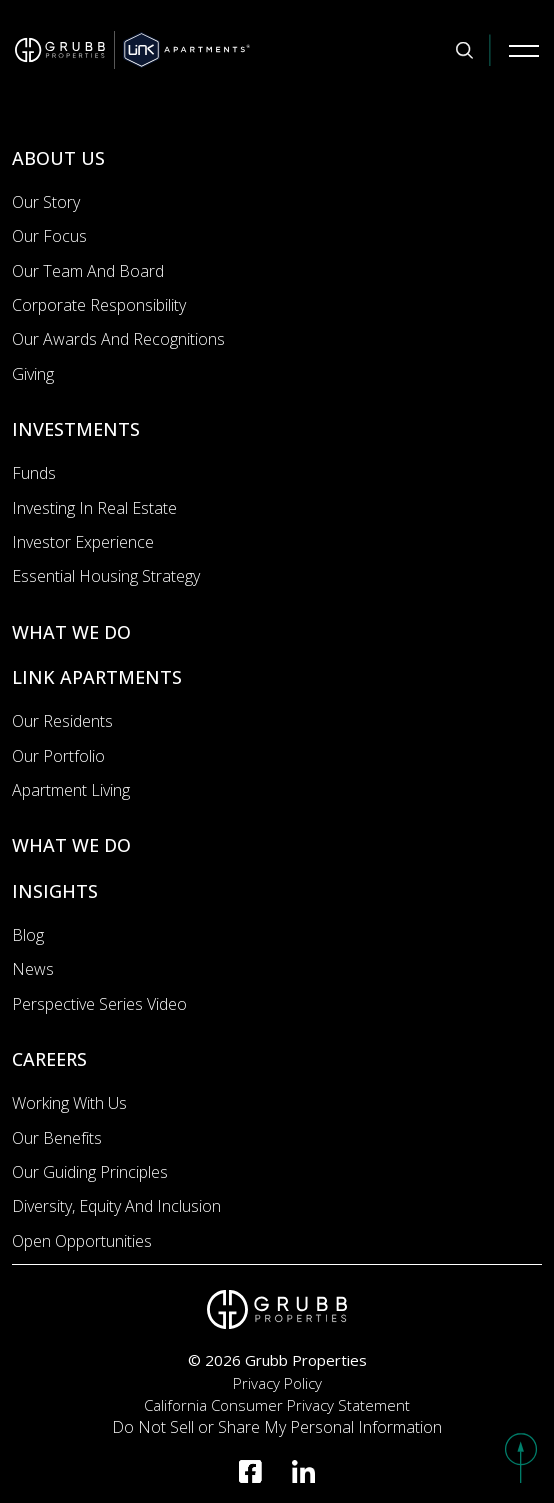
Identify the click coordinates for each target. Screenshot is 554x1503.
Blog (28, 935)
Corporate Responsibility (99, 305)
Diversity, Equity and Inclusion (116, 1206)
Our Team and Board (88, 271)
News (33, 969)
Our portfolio (58, 756)
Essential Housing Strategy (106, 576)
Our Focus (49, 236)
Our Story (46, 202)
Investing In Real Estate (94, 508)
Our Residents (62, 721)
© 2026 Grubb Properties (277, 1360)
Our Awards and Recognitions (118, 339)
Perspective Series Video (99, 1004)
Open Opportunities (82, 1241)
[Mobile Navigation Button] (524, 50)
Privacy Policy (277, 1383)
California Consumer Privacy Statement (277, 1405)
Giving (33, 374)
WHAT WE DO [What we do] (71, 632)
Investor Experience (83, 542)
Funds (34, 473)
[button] (521, 1458)
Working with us (69, 1103)
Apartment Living (71, 790)
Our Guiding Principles (90, 1172)
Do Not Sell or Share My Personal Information (277, 1427)
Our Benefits (57, 1138)
